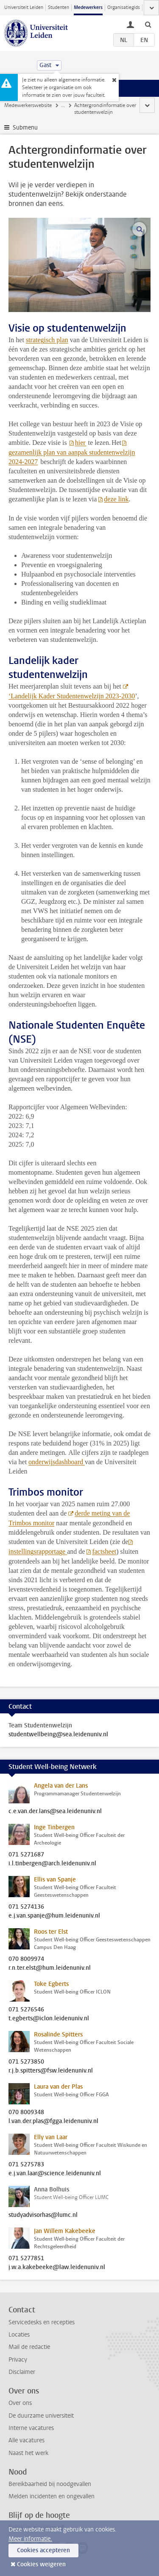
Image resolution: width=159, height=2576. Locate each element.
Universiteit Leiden (23, 7)
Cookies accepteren (43, 2550)
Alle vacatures (26, 2440)
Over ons (20, 2403)
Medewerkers (88, 7)
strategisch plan (47, 339)
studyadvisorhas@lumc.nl (43, 2215)
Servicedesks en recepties (41, 2322)
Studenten (58, 7)
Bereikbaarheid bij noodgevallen (49, 2484)
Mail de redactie (29, 2347)
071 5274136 (26, 1907)
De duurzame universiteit (41, 2416)
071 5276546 (26, 2010)
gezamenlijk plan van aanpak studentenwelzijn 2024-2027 (71, 457)
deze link (116, 499)
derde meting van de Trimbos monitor (69, 1518)
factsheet (104, 1551)
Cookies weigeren (41, 2564)
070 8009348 (26, 2112)
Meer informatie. (30, 2539)
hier (80, 442)
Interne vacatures (31, 2428)
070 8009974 (26, 1959)
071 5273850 (26, 2062)
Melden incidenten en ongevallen (51, 2496)
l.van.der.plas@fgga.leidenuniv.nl (53, 2121)
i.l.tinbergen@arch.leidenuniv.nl (52, 1863)
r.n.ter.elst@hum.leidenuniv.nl (49, 1968)
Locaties (19, 2335)
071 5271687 (26, 1855)
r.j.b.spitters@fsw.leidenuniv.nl (50, 2071)
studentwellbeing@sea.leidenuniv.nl (58, 1734)
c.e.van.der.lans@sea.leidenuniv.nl (55, 1811)
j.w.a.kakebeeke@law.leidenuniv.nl (56, 2267)
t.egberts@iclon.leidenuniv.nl (48, 2018)
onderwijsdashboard (56, 1461)
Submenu (25, 128)
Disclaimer (21, 2372)
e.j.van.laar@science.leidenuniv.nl (54, 2173)
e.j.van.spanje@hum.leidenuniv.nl (54, 1916)
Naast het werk (28, 2453)
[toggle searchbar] (148, 24)
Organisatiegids (123, 7)
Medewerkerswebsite (28, 105)
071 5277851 (26, 2258)
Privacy (17, 2360)
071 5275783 (26, 2164)
